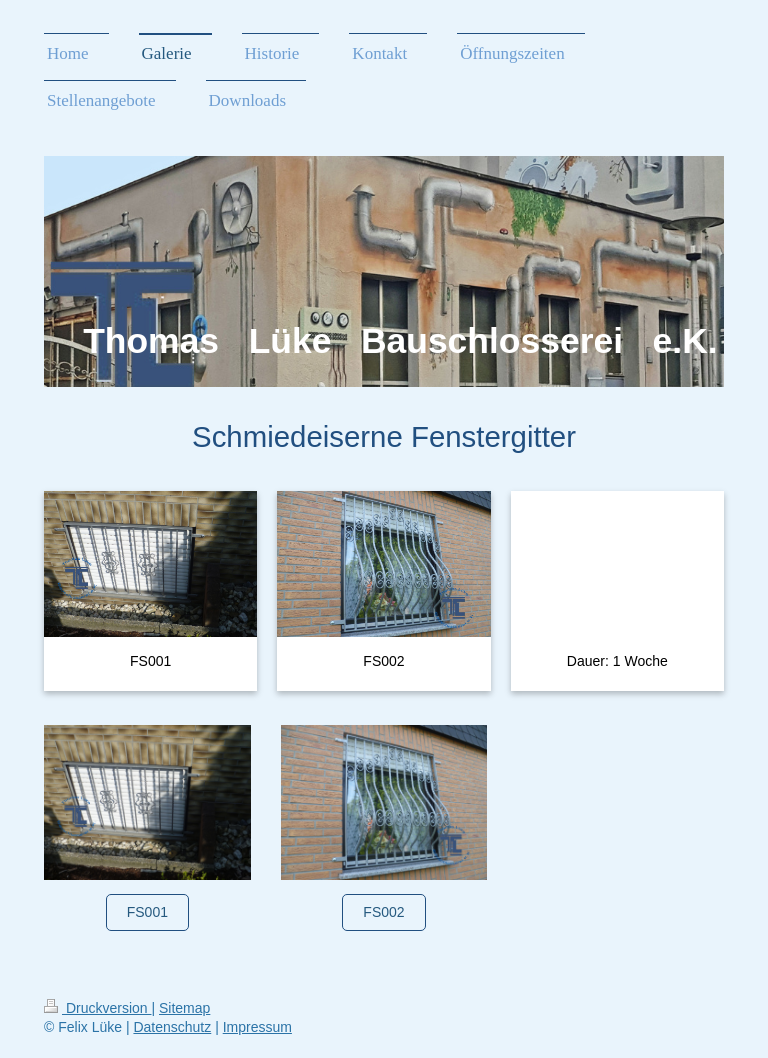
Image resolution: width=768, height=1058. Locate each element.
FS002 (383, 912)
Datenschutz (172, 1027)
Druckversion (97, 1008)
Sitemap (184, 1008)
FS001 (147, 912)
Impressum (257, 1027)
